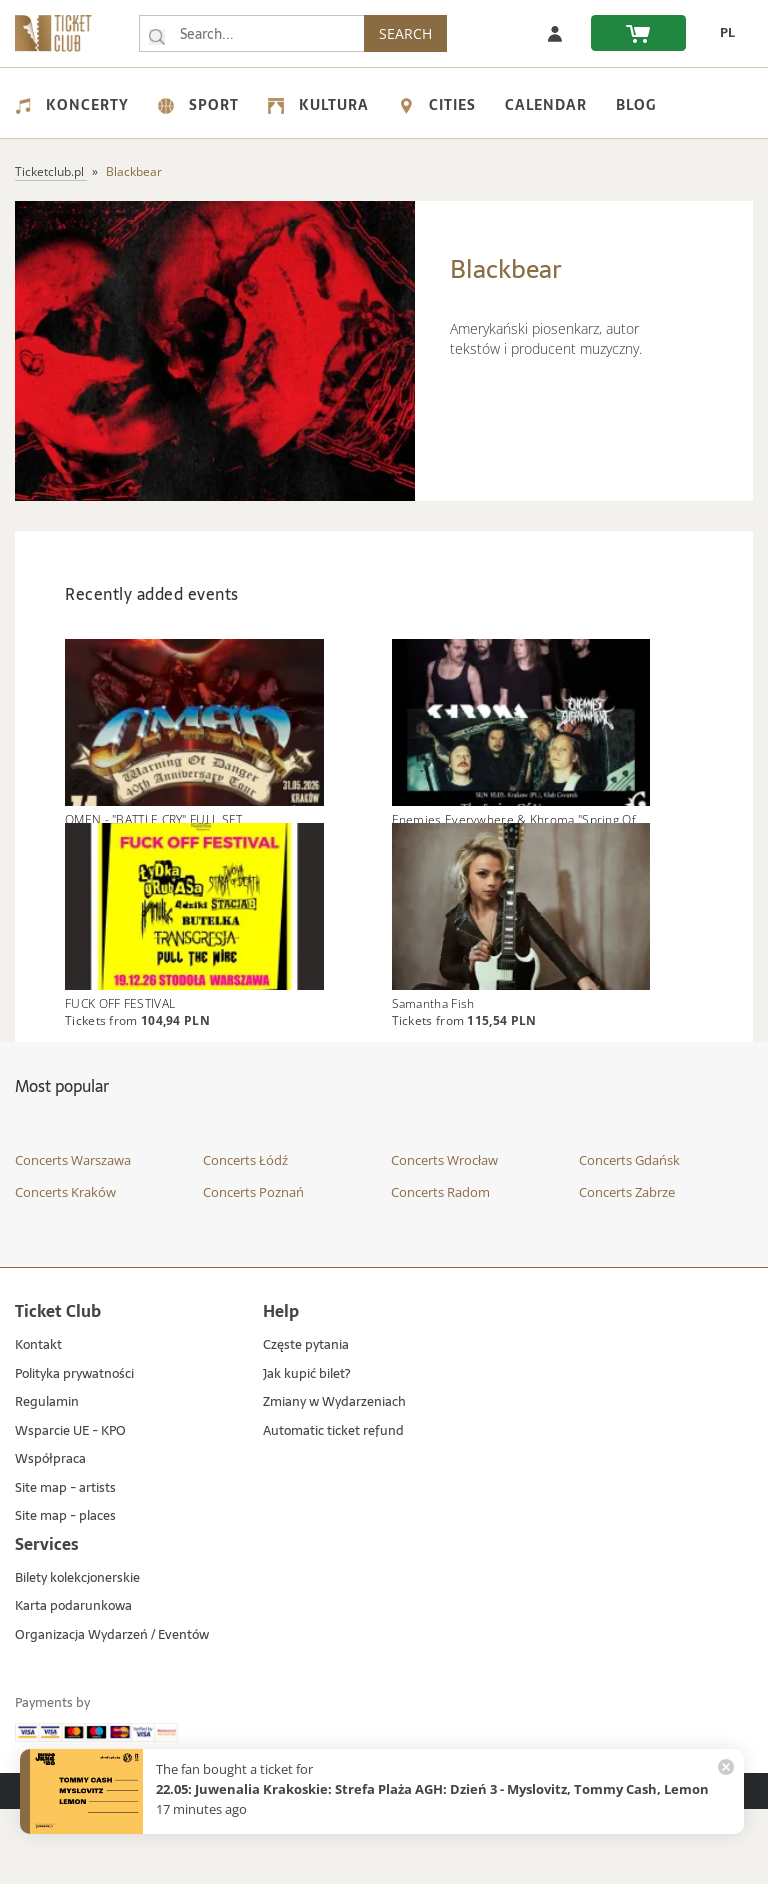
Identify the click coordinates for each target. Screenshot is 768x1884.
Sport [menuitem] (198, 105)
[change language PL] (720, 33)
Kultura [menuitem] (318, 105)
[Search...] (157, 34)
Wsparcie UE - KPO (70, 1506)
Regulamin (47, 1477)
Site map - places (65, 1592)
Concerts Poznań (253, 1267)
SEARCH (408, 33)
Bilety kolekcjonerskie (77, 1653)
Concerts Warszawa (73, 1236)
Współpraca (50, 1534)
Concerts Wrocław (444, 1236)
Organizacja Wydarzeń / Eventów (112, 1710)
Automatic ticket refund (333, 1506)
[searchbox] (253, 33)
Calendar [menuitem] (546, 105)
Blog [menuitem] (636, 105)
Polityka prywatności (74, 1449)
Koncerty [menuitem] (72, 105)
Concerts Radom (440, 1267)
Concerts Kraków (65, 1267)
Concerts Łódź (245, 1236)
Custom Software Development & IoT (564, 1866)
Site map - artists (65, 1563)
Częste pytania (306, 1420)
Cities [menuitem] (437, 105)
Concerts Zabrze (627, 1267)
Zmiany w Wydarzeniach (334, 1477)
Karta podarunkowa (73, 1681)
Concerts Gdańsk (629, 1236)
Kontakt (38, 1420)
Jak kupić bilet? (306, 1449)
